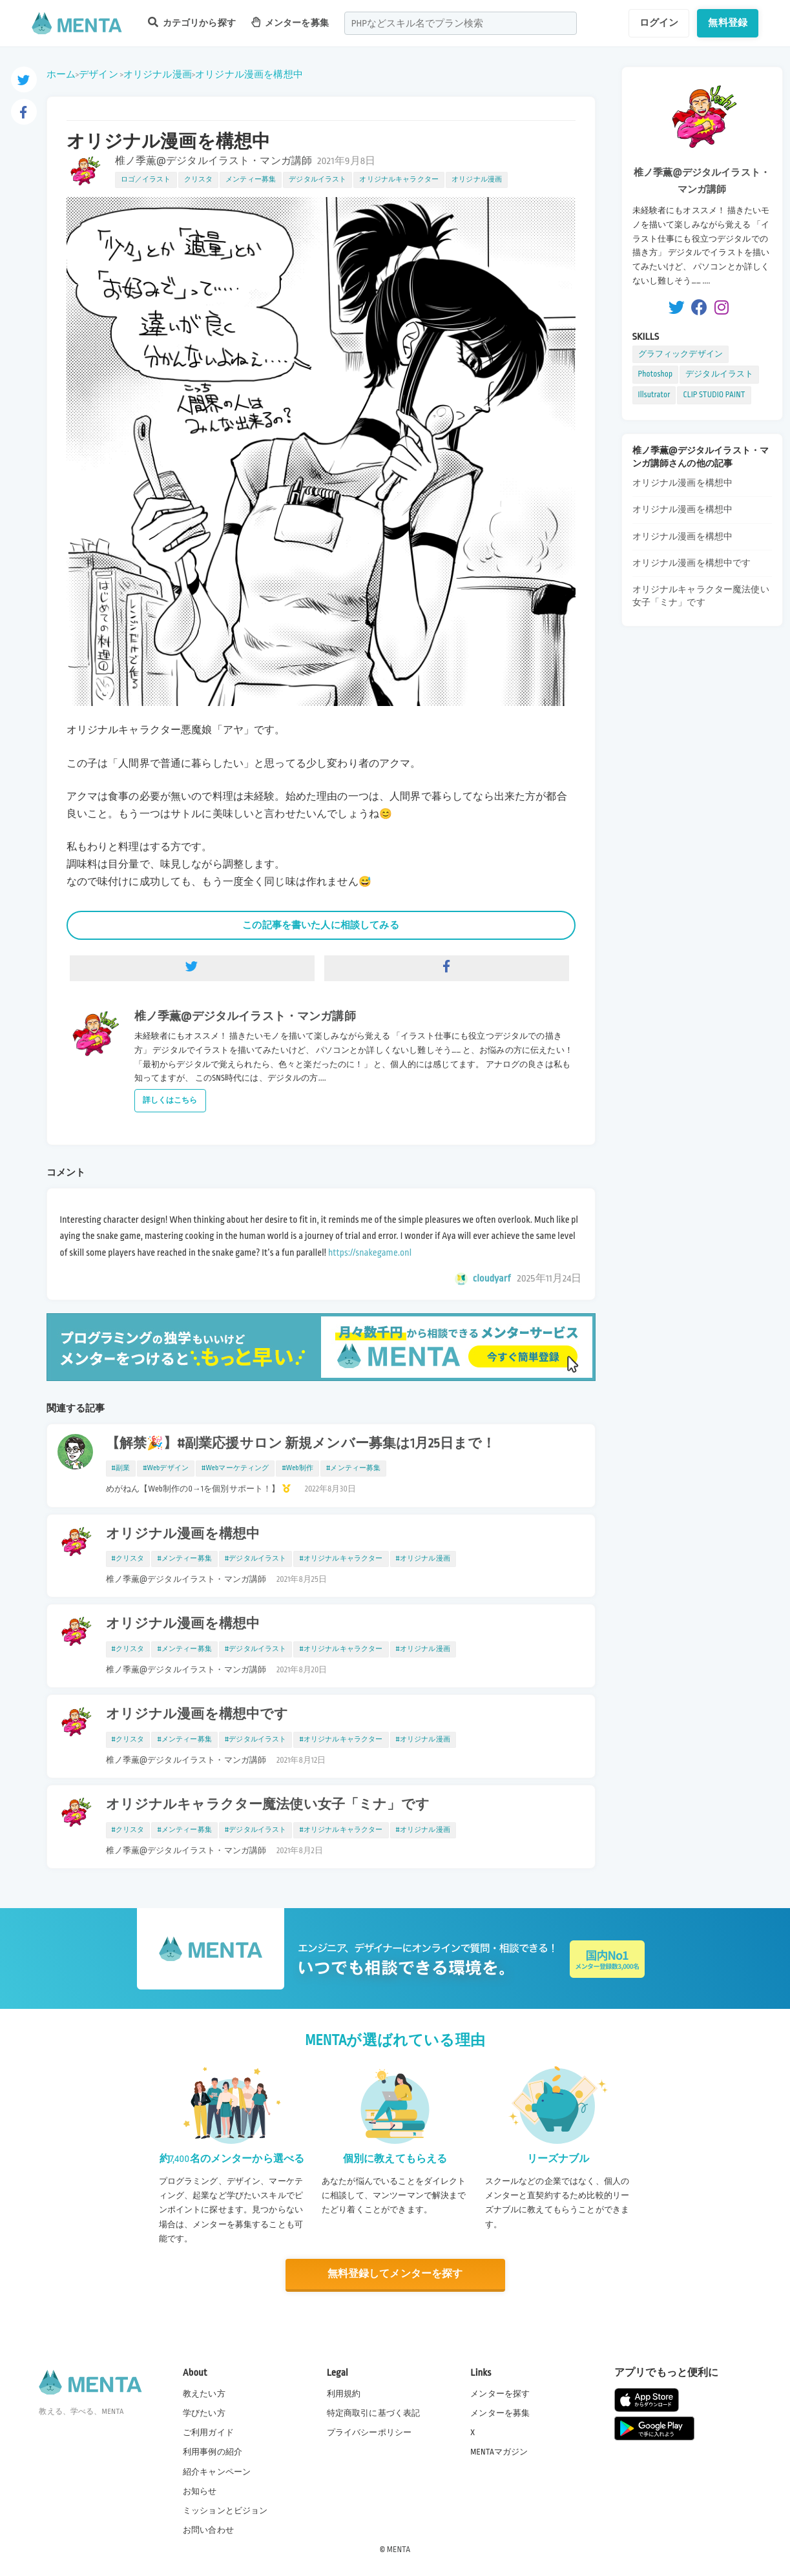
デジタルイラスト (317, 179)
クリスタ (198, 179)
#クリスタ (128, 1559)
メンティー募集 (250, 179)
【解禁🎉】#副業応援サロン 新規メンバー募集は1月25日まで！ (301, 1444)
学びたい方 (204, 2413)
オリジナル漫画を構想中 (249, 74)
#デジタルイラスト (256, 1559)
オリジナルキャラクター (399, 179)
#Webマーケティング (235, 1468)
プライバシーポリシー (369, 2432)
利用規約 (344, 2393)
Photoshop (655, 374)
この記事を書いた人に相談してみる (320, 925)
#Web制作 (297, 1468)
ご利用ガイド (208, 2432)
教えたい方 (204, 2393)
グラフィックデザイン (680, 353)
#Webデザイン (166, 1468)
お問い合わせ (208, 2530)
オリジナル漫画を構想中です (197, 1714)
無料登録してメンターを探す (395, 2274)
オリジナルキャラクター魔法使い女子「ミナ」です (268, 1805)
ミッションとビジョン (225, 2510)
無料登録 (727, 22)
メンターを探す (500, 2393)
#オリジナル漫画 (423, 1559)
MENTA (399, 2549)
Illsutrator (654, 394)
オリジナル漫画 (157, 74)
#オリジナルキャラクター (340, 1559)
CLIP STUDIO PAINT (714, 394)
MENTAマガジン (499, 2452)
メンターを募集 (290, 22)
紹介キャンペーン (217, 2472)
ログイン (659, 22)
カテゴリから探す (192, 22)
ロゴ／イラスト (146, 179)
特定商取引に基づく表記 (374, 2413)
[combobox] (460, 23)
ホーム (61, 74)
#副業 (121, 1468)
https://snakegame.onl (369, 1252)
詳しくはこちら (170, 1100)
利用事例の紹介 (212, 2452)
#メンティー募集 (353, 1468)
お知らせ (200, 2491)
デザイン (98, 74)
